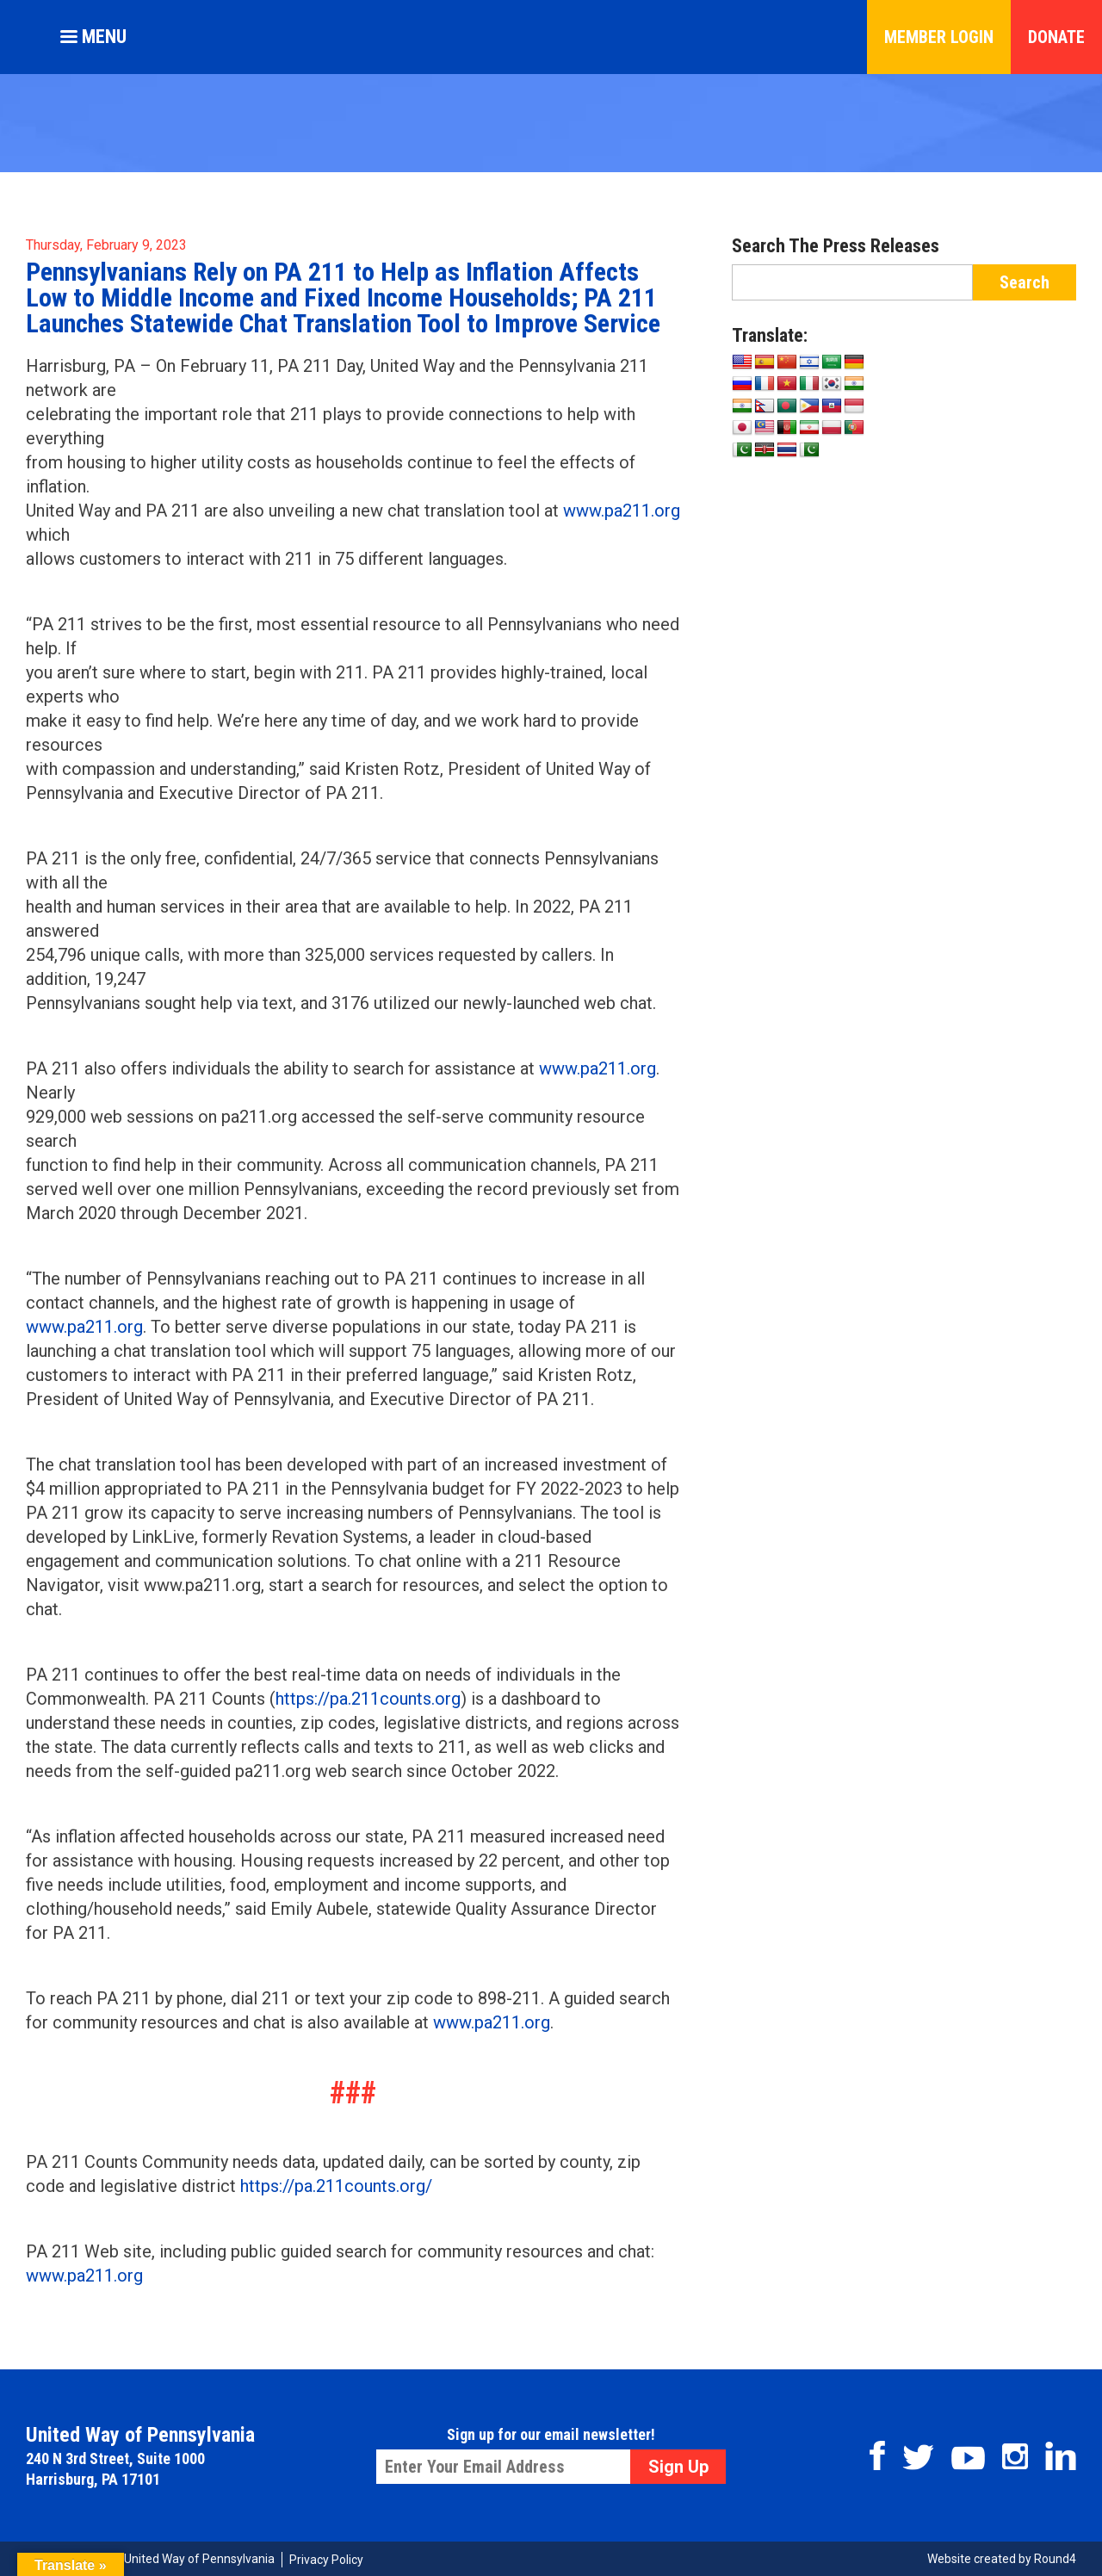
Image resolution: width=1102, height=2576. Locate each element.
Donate (1056, 37)
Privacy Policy (326, 2560)
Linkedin (1060, 2456)
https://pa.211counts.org (368, 1698)
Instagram (1015, 2456)
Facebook (877, 2455)
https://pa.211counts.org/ (336, 2186)
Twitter (918, 2457)
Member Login (939, 37)
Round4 (1055, 2559)
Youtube (968, 2458)
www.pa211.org (621, 510)
